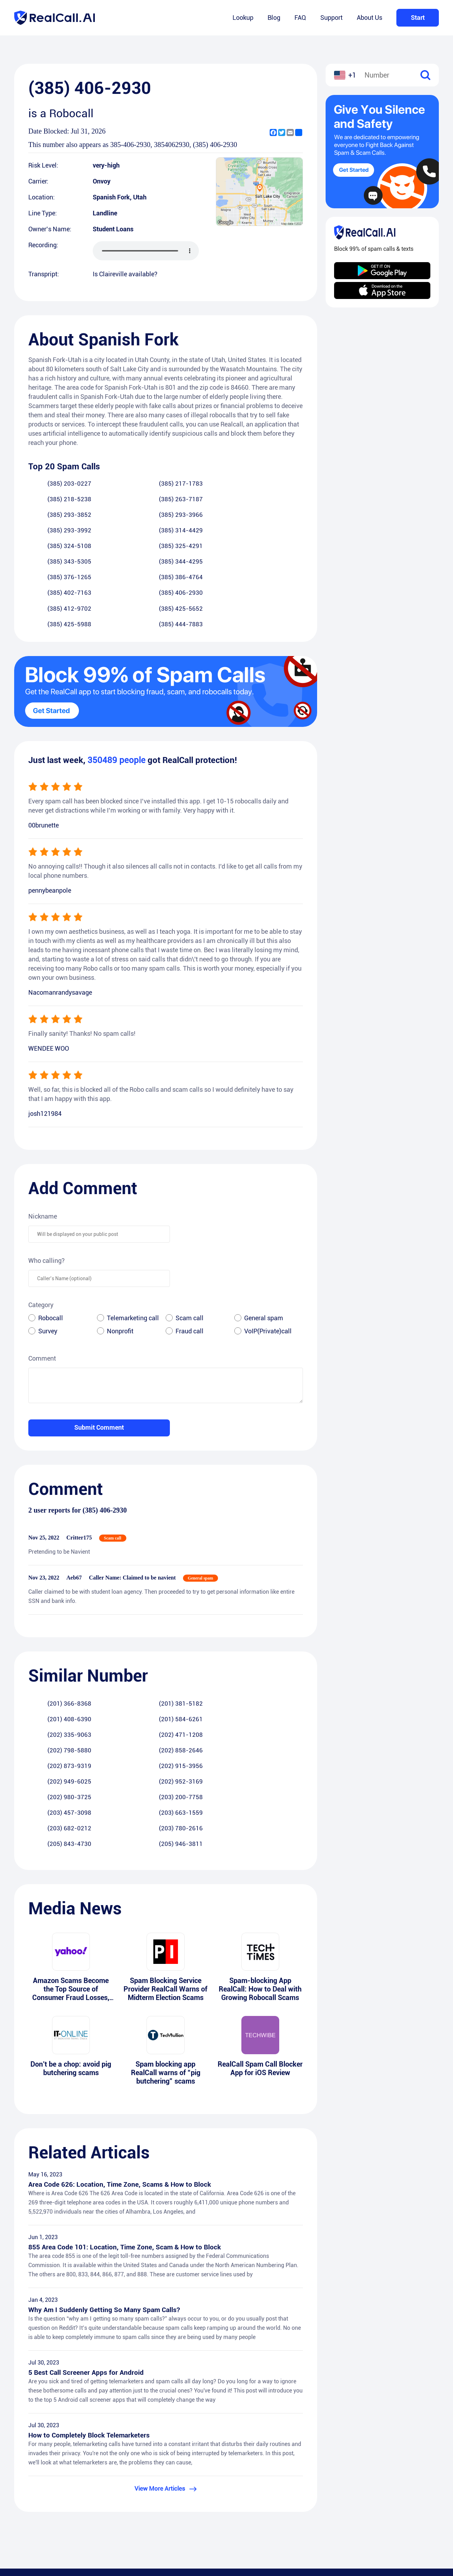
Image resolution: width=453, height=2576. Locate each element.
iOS (409, 2494)
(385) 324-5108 (52, 515)
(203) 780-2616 (128, 1691)
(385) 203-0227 (52, 483)
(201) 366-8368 (52, 1627)
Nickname (42, 1139)
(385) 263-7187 (280, 483)
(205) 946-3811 (280, 1691)
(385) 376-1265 (52, 531)
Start (418, 17)
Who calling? (46, 1184)
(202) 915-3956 (128, 1659)
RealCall (247, 2481)
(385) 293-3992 (204, 499)
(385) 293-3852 (52, 499)
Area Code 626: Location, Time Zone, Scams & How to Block (122, 2055)
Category (40, 1228)
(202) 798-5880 (204, 1643)
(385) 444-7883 (280, 547)
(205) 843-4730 (204, 1691)
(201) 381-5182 (128, 1627)
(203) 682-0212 (52, 1691)
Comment (42, 1282)
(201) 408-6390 (204, 1627)
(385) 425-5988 (204, 547)
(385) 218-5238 (204, 483)
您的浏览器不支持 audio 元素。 (146, 250)
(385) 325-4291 (128, 515)
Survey (47, 1254)
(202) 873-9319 (52, 1659)
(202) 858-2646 (280, 1643)
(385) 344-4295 (280, 515)
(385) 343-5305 (204, 515)
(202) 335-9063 (52, 1643)
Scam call (189, 1241)
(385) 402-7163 (204, 531)
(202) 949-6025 (204, 1659)
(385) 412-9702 (52, 547)
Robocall (50, 1241)
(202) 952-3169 (280, 1659)
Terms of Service (258, 2507)
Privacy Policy (255, 2494)
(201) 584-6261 (280, 1627)
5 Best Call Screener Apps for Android (86, 2245)
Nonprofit (120, 1254)
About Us (369, 17)
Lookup (243, 17)
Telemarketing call (133, 1241)
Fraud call (189, 1254)
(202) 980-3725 (52, 1675)
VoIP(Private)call (268, 1254)
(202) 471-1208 (128, 1643)
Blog (274, 17)
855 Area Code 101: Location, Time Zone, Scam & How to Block (126, 2118)
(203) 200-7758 (128, 1675)
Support (331, 17)
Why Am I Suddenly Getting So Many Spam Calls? (105, 2182)
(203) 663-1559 (280, 1675)
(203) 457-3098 (204, 1675)
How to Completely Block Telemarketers (90, 2309)
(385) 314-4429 (280, 499)
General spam (263, 1241)
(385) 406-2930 (280, 531)
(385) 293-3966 (128, 499)
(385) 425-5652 (128, 547)
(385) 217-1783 (128, 483)
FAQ (300, 17)
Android (414, 2481)
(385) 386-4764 (128, 531)
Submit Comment (99, 1351)
